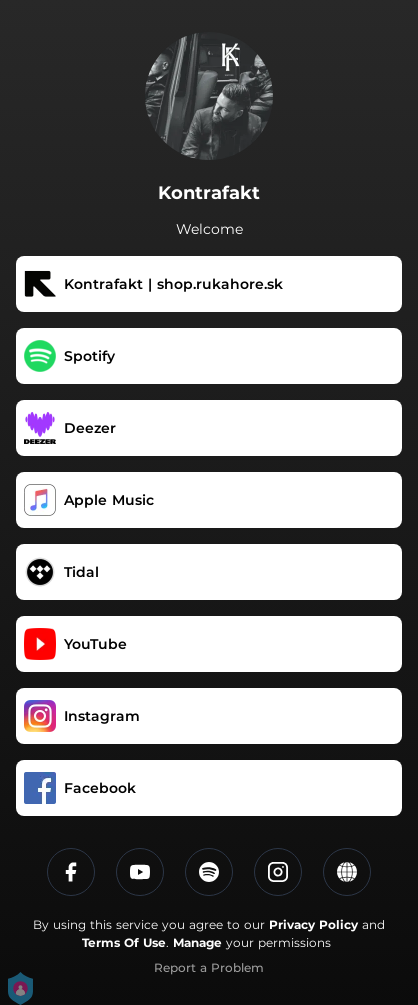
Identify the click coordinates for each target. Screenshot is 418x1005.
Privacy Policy (313, 924)
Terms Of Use (124, 942)
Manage (197, 942)
